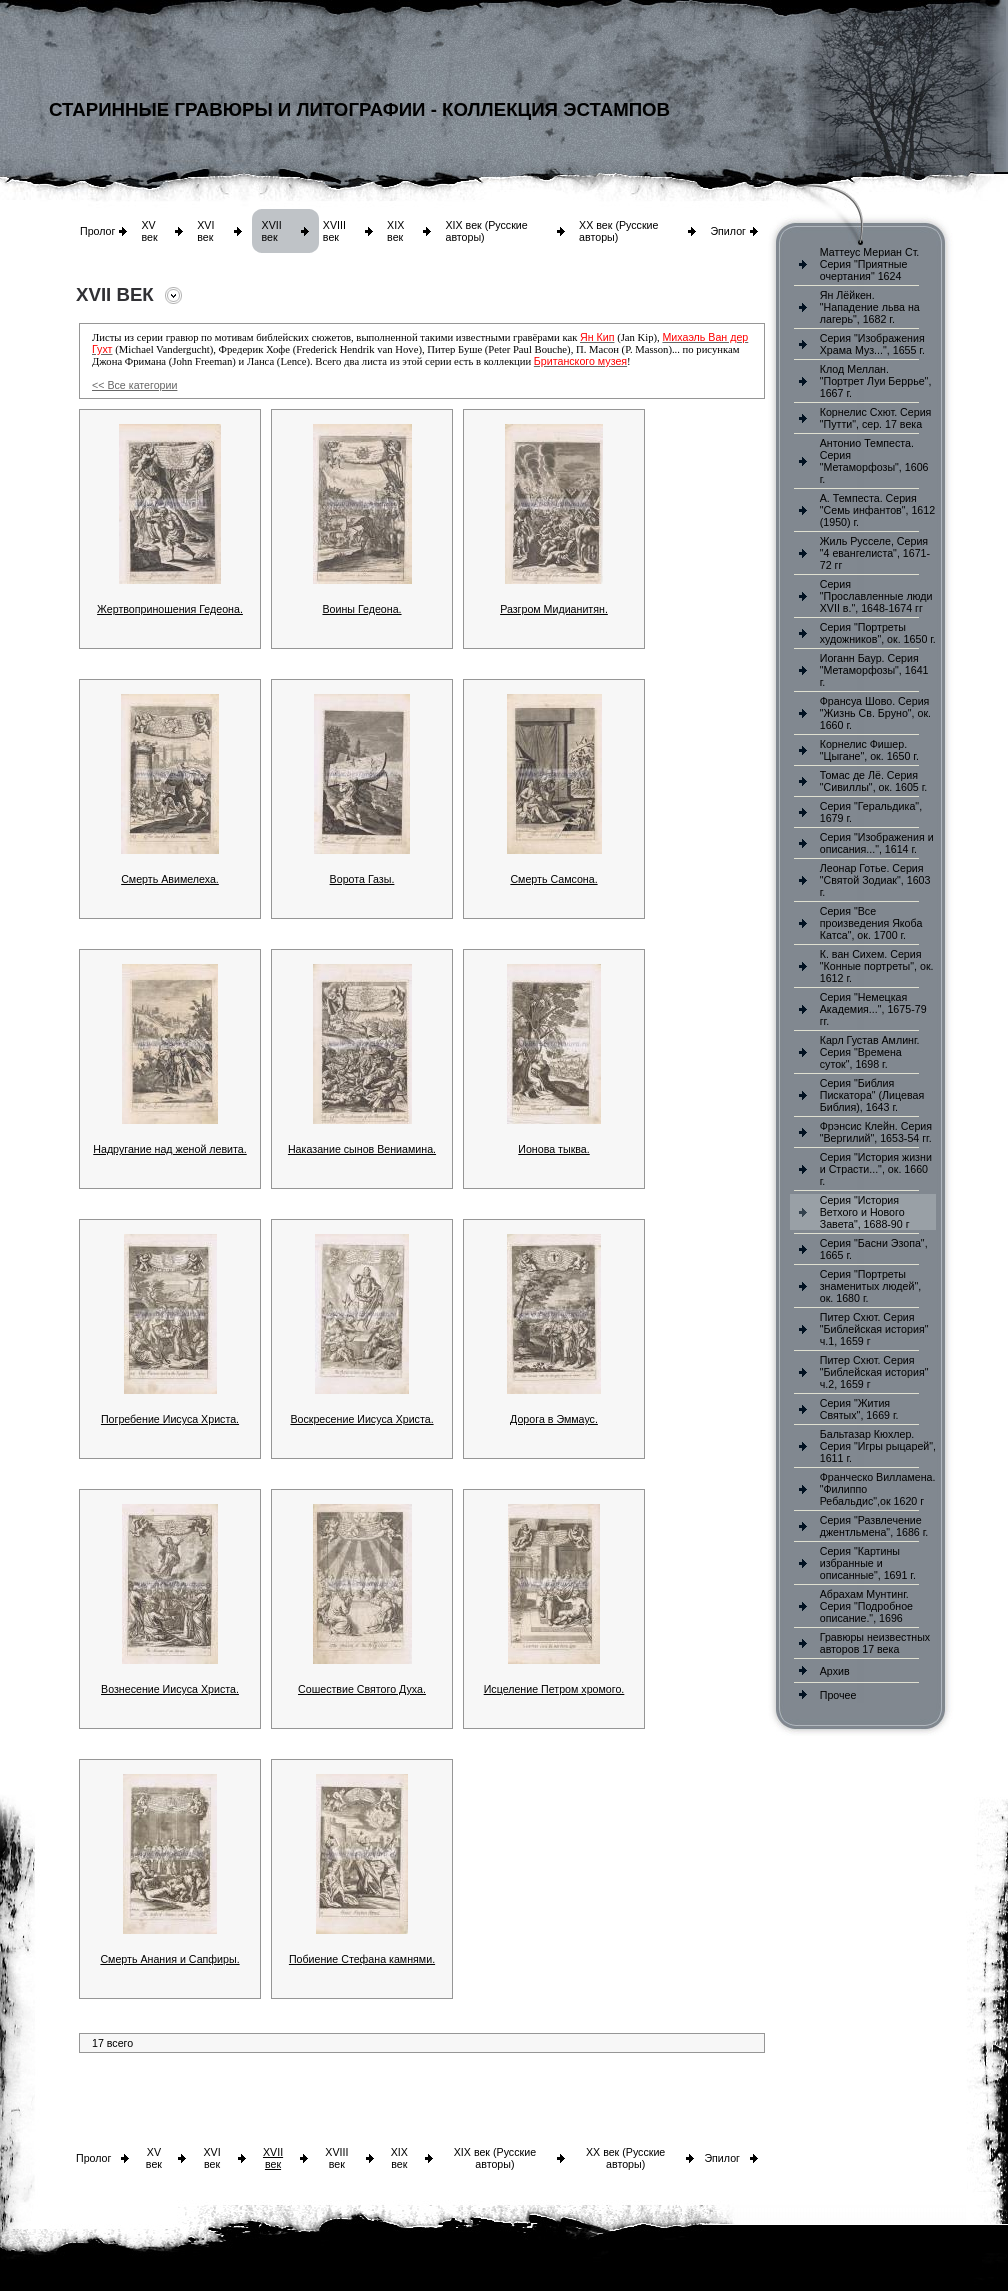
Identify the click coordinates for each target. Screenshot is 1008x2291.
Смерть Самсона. (553, 879)
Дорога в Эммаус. (554, 1419)
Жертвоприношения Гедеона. (170, 609)
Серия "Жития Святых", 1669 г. (859, 1409)
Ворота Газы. (362, 879)
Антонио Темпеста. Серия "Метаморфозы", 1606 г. (874, 461)
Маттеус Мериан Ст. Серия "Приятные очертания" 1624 (870, 264)
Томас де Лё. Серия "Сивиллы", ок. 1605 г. (874, 781)
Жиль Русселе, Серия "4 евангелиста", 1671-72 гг (875, 553)
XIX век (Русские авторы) (495, 2158)
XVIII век (334, 231)
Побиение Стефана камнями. (362, 1959)
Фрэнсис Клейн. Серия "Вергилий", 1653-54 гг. (876, 1132)
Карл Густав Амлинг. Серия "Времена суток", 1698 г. (870, 1052)
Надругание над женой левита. (169, 1149)
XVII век (272, 231)
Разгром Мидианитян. (554, 609)
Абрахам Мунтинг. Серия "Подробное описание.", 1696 (866, 1606)
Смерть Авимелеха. (170, 879)
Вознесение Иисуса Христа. (170, 1689)
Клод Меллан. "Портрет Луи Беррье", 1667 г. (876, 381)
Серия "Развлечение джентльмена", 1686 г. (874, 1526)
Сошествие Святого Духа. (362, 1689)
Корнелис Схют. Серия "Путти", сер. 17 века (876, 418)
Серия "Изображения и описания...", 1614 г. (877, 843)
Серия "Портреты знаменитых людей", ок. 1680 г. (870, 1286)
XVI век (205, 231)
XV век (149, 231)
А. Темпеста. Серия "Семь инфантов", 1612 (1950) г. (877, 510)
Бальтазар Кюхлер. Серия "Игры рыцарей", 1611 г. (878, 1446)
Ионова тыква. (553, 1149)
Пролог (97, 231)
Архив (835, 1671)
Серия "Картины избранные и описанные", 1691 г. (868, 1563)
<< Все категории (134, 385)
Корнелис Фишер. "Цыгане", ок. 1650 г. (869, 750)
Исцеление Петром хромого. (554, 1689)
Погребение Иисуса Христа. (170, 1419)
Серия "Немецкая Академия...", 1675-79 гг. (873, 1009)
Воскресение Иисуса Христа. (361, 1419)
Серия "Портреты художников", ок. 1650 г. (878, 633)
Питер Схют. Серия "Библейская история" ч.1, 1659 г (874, 1329)
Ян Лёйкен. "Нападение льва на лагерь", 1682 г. (870, 307)
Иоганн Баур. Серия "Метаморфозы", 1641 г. (874, 670)
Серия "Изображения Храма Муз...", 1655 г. (872, 344)
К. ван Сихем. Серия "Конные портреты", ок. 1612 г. (877, 966)
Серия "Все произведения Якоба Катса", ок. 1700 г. (871, 923)
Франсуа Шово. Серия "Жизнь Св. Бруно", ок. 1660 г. (875, 713)
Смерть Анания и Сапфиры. (169, 1959)
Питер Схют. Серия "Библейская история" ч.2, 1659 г (874, 1372)
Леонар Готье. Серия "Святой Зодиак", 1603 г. (875, 880)
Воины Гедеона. (361, 609)
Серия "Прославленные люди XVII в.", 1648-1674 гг (876, 596)
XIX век (395, 231)
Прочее (838, 1695)
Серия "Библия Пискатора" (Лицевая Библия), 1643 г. (872, 1095)
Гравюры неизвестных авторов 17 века (875, 1643)
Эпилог (728, 231)
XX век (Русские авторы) (625, 2158)
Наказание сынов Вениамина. (362, 1149)
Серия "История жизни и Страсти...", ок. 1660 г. (876, 1169)
